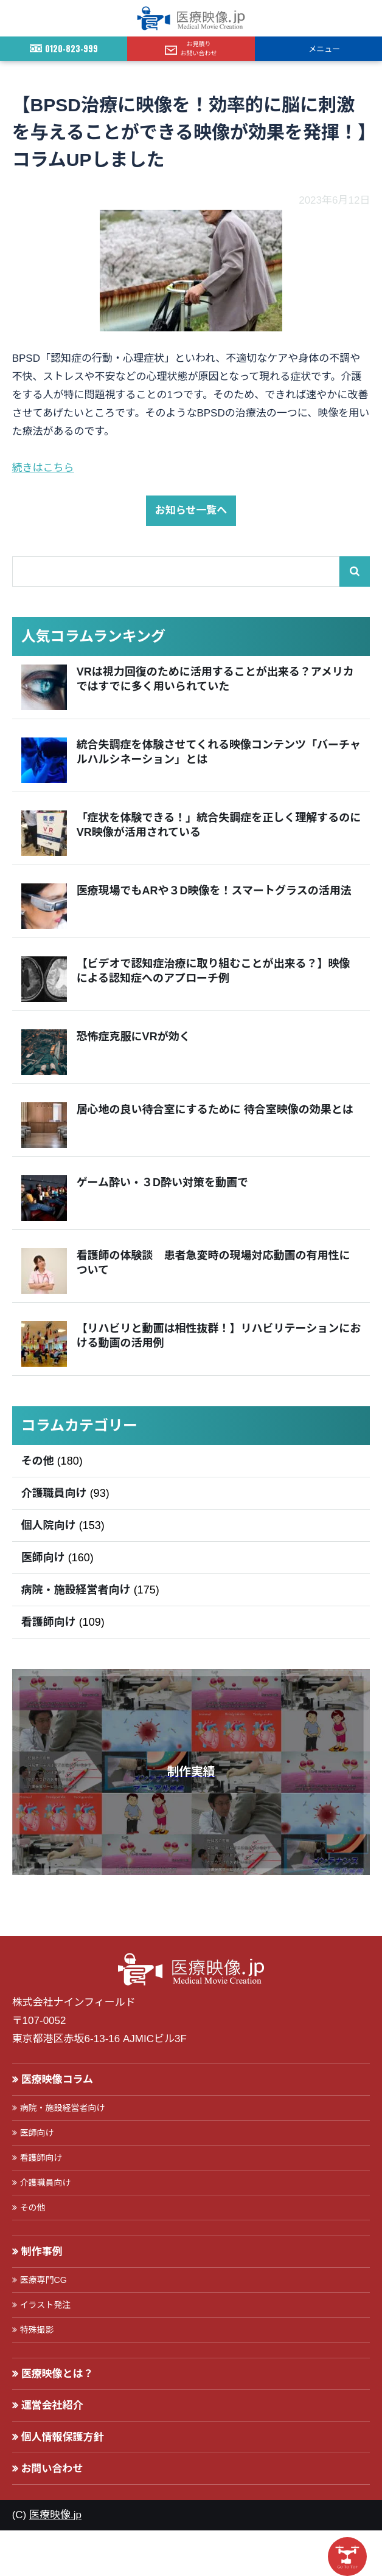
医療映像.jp (55, 2515)
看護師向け (48, 1622)
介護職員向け (54, 1493)
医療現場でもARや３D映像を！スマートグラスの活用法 (214, 891)
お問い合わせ (52, 2468)
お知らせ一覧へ (191, 510)
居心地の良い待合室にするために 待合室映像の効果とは (215, 1109)
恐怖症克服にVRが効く (133, 1037)
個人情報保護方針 (62, 2437)
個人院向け (48, 1525)
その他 (37, 1461)
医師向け (43, 1558)
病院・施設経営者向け (76, 1590)
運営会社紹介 (52, 2405)
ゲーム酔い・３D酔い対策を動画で (162, 1182)
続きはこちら (43, 468)
